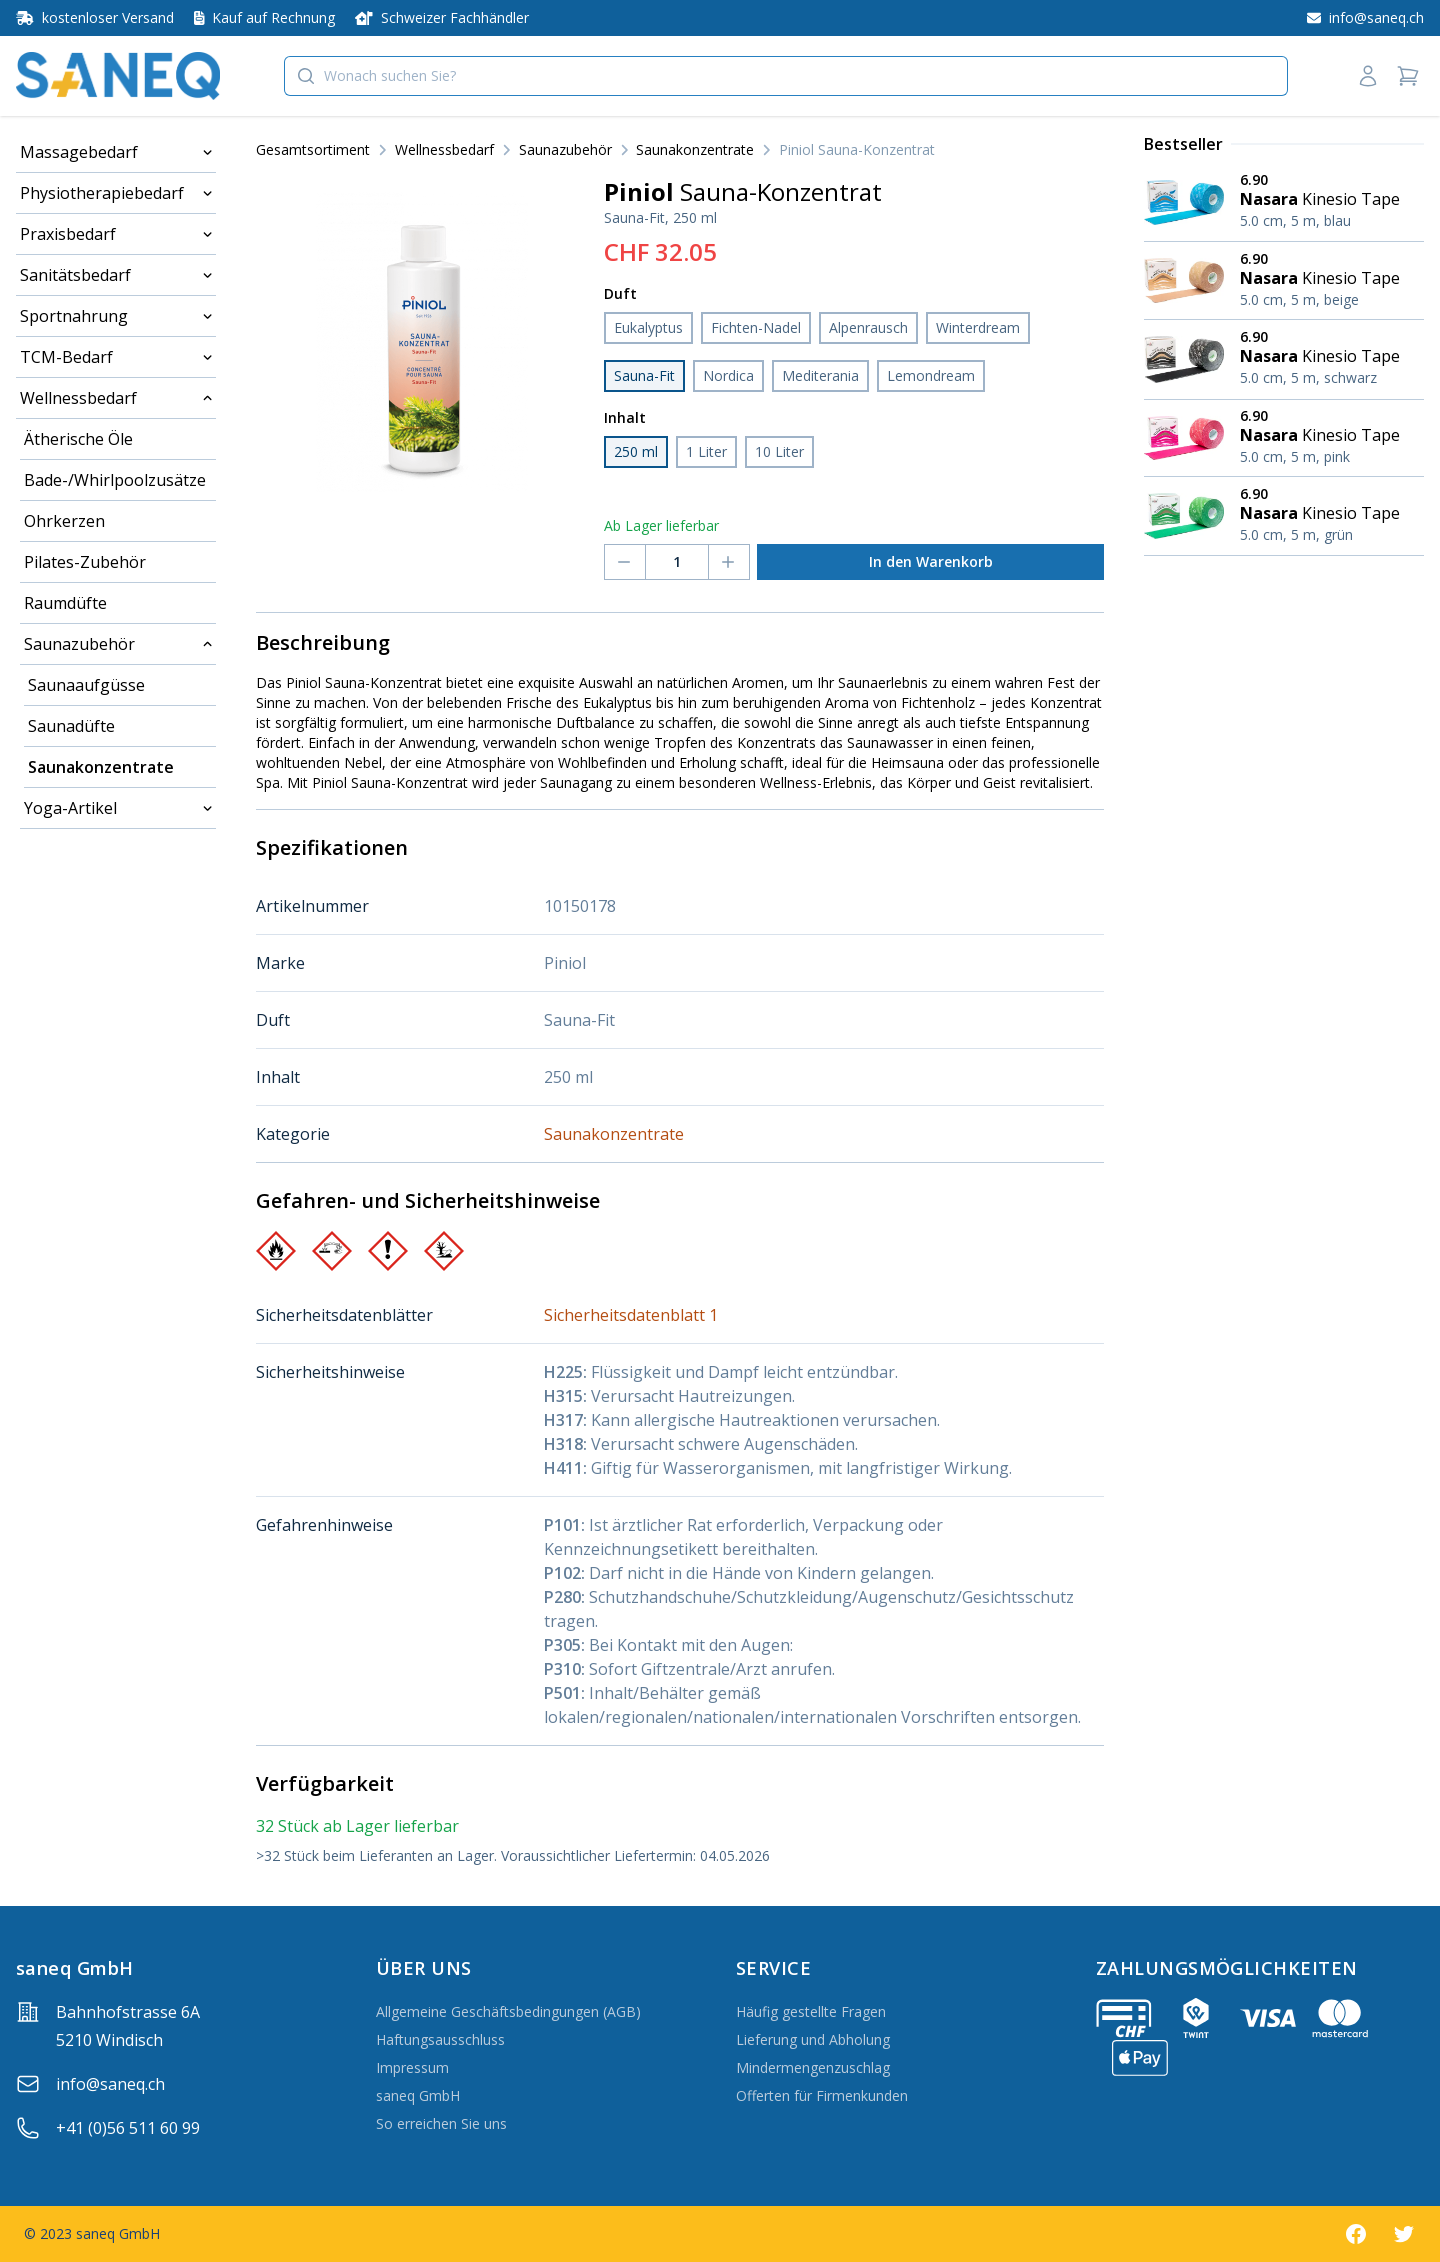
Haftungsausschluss (440, 2039)
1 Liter (706, 451)
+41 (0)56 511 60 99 (128, 2128)
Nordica (728, 375)
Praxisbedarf (68, 234)
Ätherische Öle (78, 439)
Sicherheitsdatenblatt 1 (631, 1315)
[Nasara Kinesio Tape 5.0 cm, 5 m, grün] (1284, 516)
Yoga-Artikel (70, 808)
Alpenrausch (868, 327)
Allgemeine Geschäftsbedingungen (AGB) (508, 2011)
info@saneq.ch (110, 2084)
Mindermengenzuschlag (813, 2067)
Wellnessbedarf (78, 398)
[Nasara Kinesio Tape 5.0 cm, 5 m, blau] (1284, 202)
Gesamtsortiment (313, 149)
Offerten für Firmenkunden (822, 2095)
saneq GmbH (418, 2095)
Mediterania (820, 375)
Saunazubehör (79, 644)
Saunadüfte (71, 726)
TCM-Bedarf (66, 357)
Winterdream (978, 327)
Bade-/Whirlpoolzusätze (115, 480)
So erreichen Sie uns (441, 2123)
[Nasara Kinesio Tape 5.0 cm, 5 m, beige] (1284, 281)
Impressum (412, 2067)
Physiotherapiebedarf (102, 193)
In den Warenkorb (931, 561)
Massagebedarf (79, 152)
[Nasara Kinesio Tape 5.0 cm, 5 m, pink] (1284, 438)
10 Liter (779, 451)
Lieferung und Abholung (813, 2039)
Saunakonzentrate (101, 767)
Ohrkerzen (64, 521)
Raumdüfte (65, 603)
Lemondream (931, 375)
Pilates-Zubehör (85, 562)
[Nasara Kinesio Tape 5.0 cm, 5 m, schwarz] (1284, 359)
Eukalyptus (648, 327)
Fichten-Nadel (756, 327)
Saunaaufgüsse (86, 685)
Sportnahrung (74, 316)
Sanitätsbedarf (75, 275)
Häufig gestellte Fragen (811, 2011)
